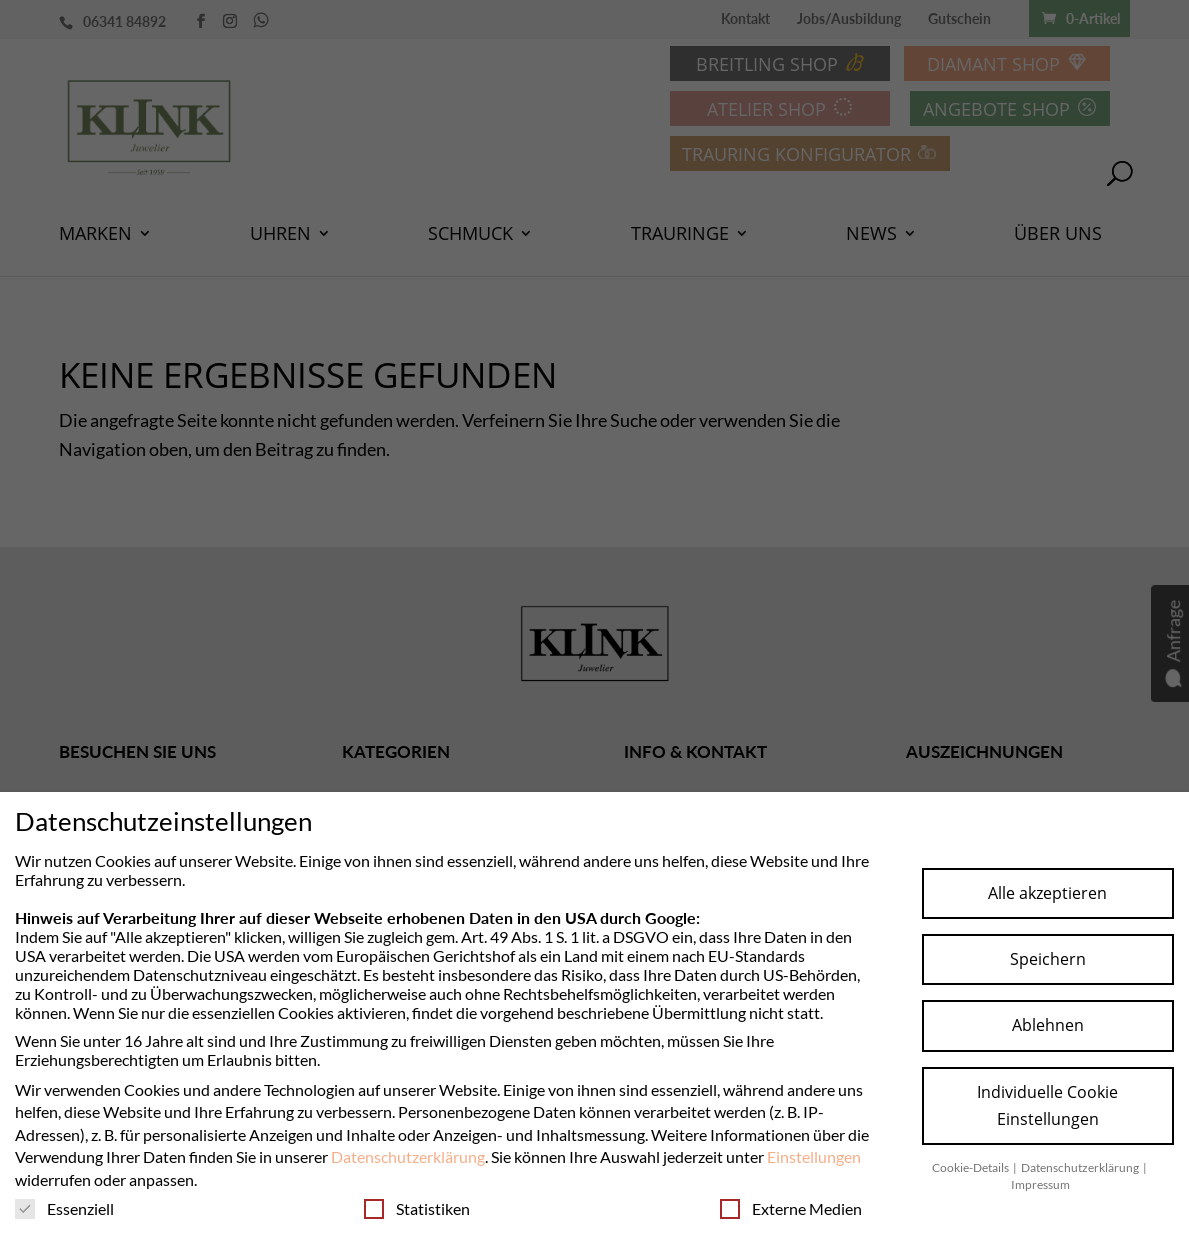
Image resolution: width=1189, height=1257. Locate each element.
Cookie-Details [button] (971, 1167)
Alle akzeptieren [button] (1047, 893)
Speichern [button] (1048, 959)
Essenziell (64, 1208)
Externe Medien (791, 1208)
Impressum (1040, 1184)
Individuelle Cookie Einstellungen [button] (1047, 1105)
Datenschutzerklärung (408, 1156)
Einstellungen (814, 1156)
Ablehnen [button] (1048, 1025)
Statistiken (417, 1208)
